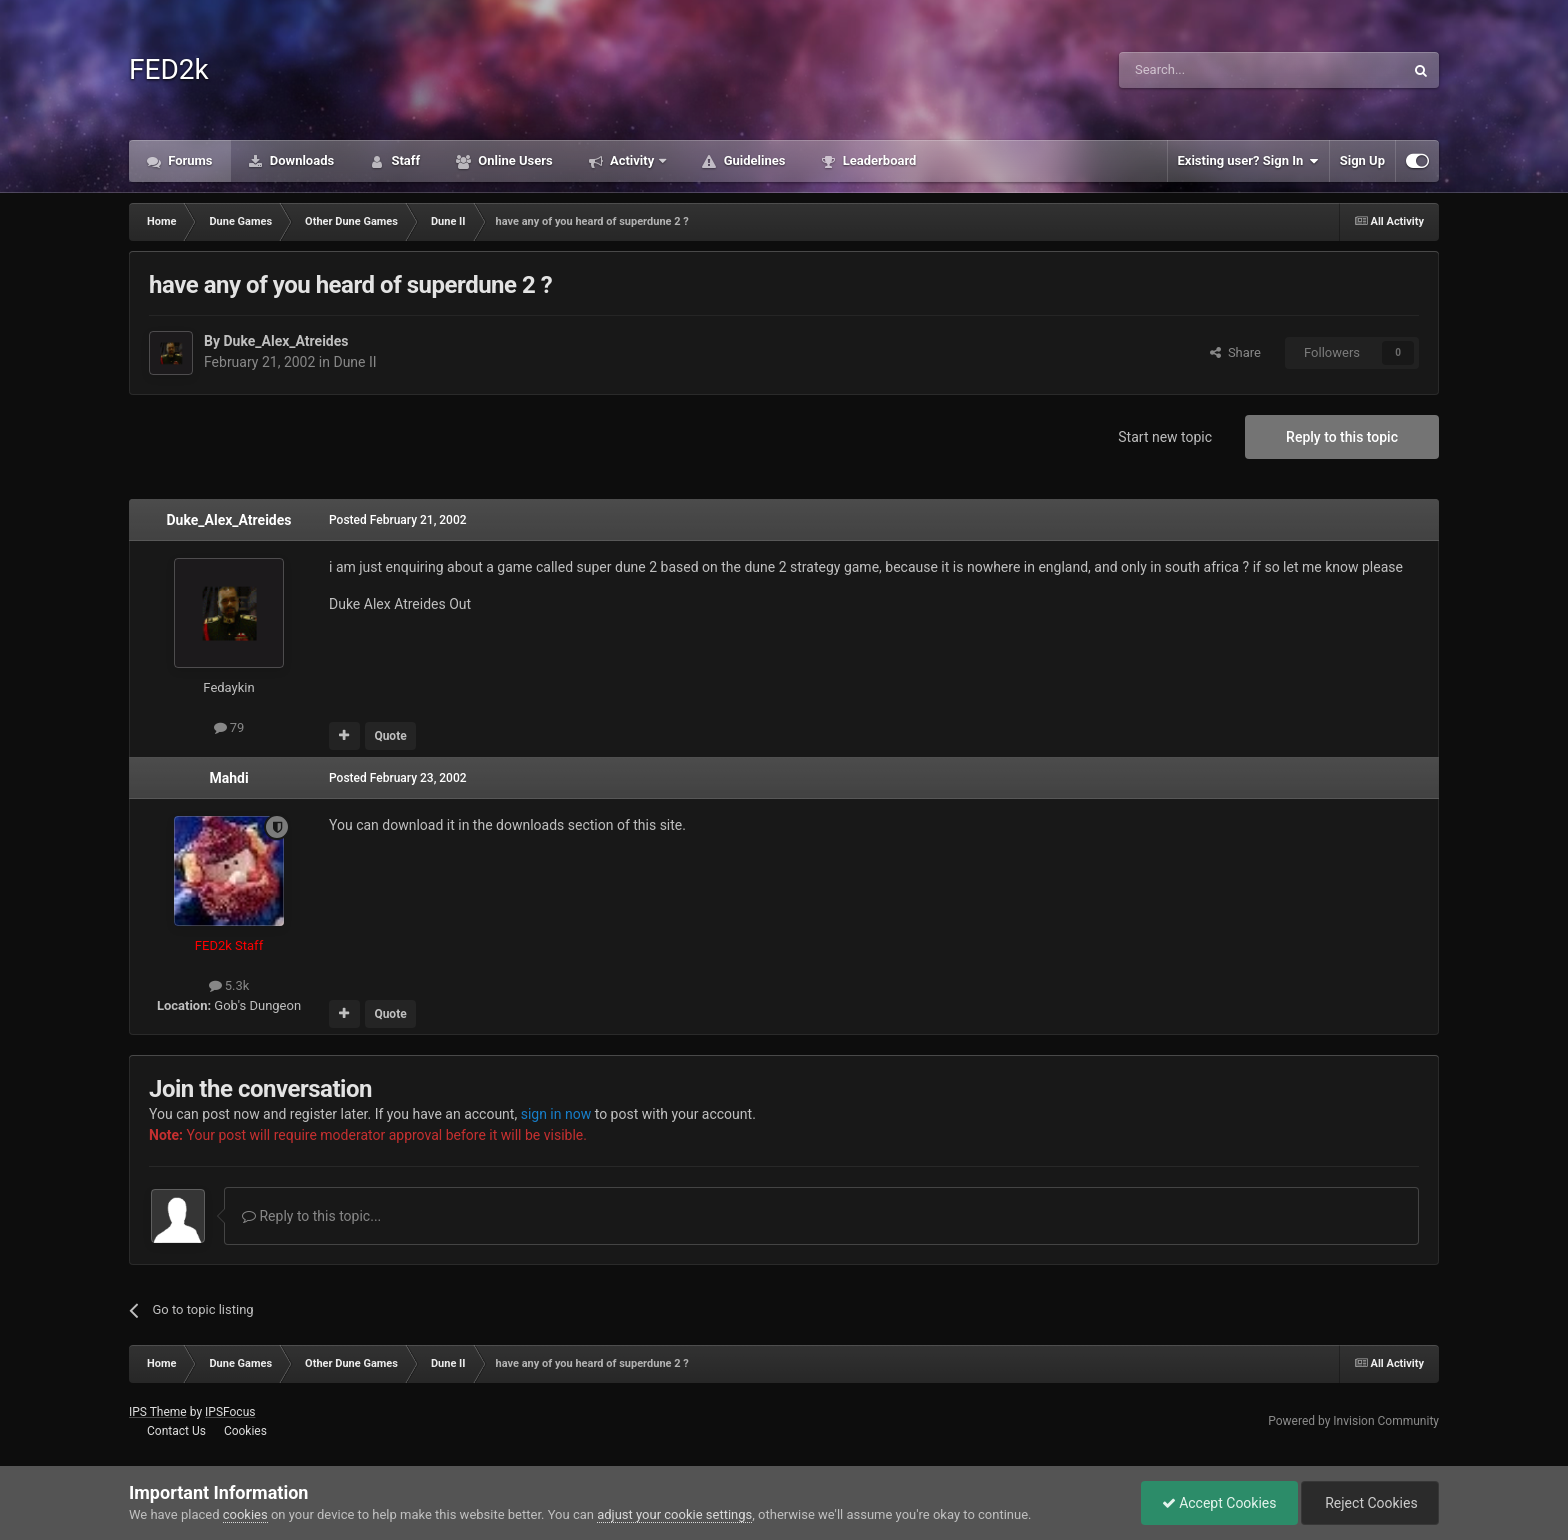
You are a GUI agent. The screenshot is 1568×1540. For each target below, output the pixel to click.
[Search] (1214, 70)
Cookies (245, 1431)
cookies (245, 1514)
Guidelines (752, 160)
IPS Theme (158, 1412)
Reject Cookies (1370, 1503)
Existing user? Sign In (1248, 161)
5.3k (229, 985)
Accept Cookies (1219, 1503)
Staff (404, 160)
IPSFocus (230, 1412)
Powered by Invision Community (1353, 1421)
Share (1235, 352)
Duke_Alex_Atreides (285, 341)
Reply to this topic (1342, 437)
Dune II (354, 362)
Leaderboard (877, 160)
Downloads (301, 160)
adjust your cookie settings (674, 1514)
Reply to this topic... (311, 1216)
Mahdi (228, 778)
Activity (632, 160)
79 (229, 727)
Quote (390, 736)
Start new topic (1165, 437)
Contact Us (176, 1431)
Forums (189, 160)
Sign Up (1362, 160)
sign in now (556, 1114)
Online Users (514, 160)
